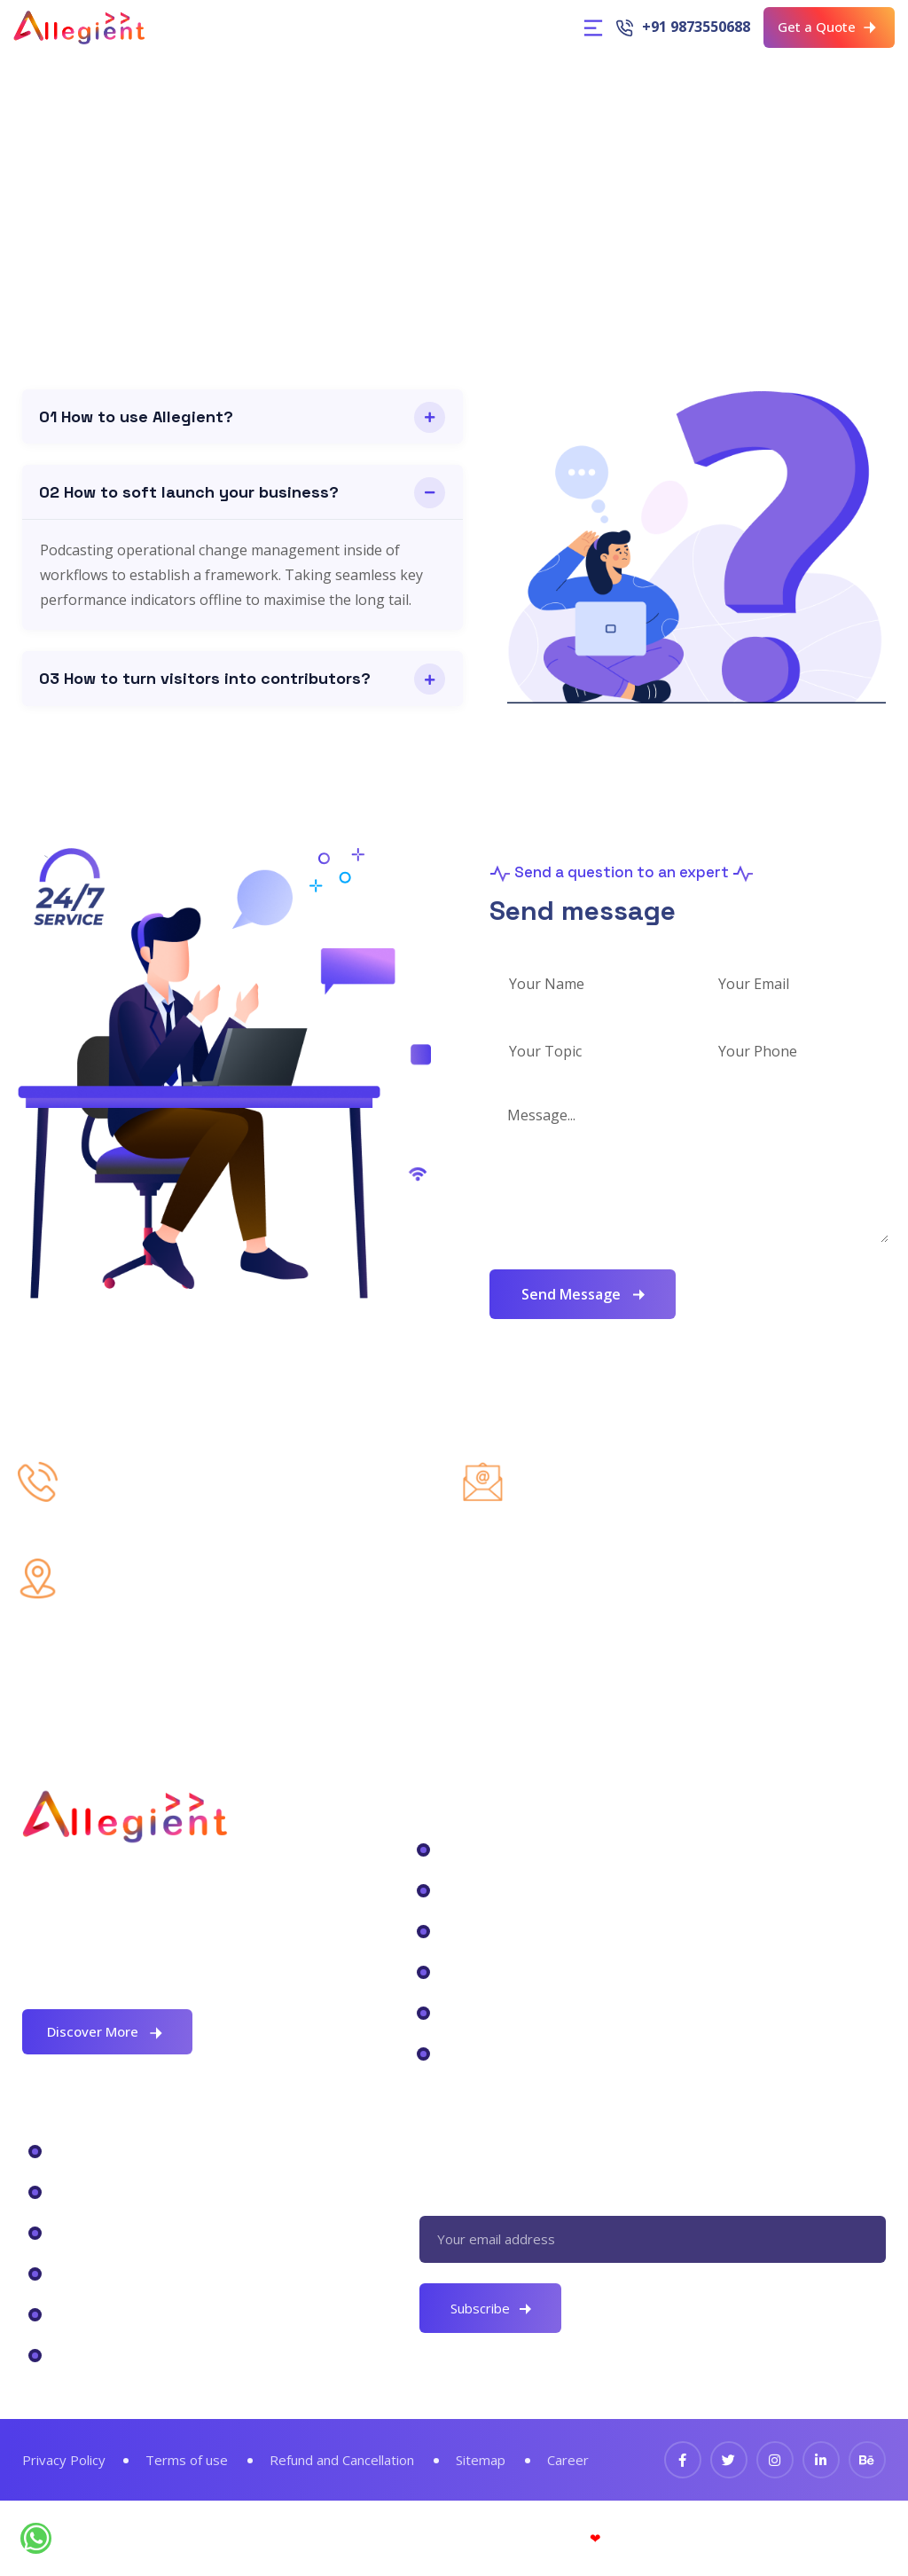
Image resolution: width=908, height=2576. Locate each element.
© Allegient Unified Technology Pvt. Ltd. (454, 2538)
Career (573, 2460)
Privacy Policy (64, 2460)
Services (82, 2354)
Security (471, 2011)
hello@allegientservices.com (671, 1497)
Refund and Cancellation (345, 2460)
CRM (68, 2191)
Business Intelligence (520, 1930)
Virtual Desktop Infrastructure (168, 2231)
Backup (79, 2272)
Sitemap (485, 2460)
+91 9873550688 (696, 26)
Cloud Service (491, 2052)
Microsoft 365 (104, 2150)
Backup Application (514, 1971)
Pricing (78, 2313)
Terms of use (189, 2460)
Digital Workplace (508, 1848)
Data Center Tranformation (545, 1889)
